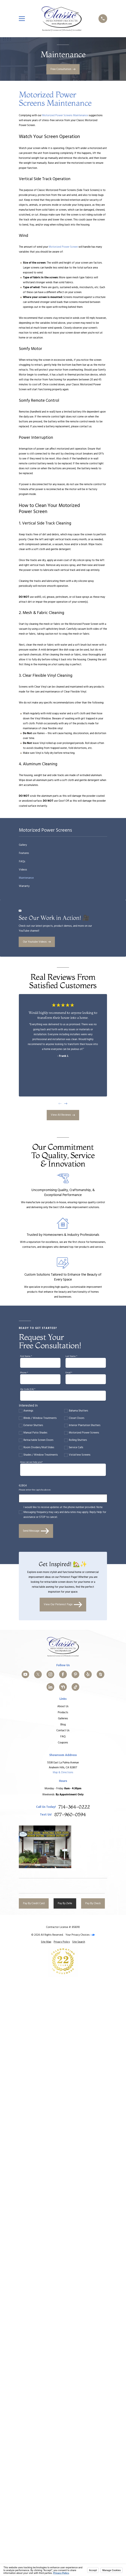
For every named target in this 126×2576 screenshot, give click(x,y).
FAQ (63, 1736)
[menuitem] (46, 1942)
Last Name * (71, 1356)
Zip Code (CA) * (27, 1389)
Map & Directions (63, 1772)
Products (63, 1712)
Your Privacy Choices (80, 1935)
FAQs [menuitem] (22, 861)
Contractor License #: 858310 (63, 1927)
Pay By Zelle (65, 1903)
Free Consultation (62, 69)
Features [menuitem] (24, 853)
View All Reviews (63, 1115)
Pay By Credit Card (34, 1903)
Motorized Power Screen (63, 247)
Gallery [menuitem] (23, 845)
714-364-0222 (74, 1807)
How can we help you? (31, 1462)
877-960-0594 (70, 1814)
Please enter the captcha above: (35, 1490)
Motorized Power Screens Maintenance (55, 98)
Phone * (24, 1373)
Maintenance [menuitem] (26, 878)
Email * (69, 1373)
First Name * (26, 1356)
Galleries (63, 1718)
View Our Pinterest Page (63, 1604)
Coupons (63, 1742)
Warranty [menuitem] (24, 886)
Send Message (36, 1531)
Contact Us (62, 1730)
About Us (62, 1706)
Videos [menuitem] (23, 870)
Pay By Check (93, 1903)
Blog (63, 1724)
